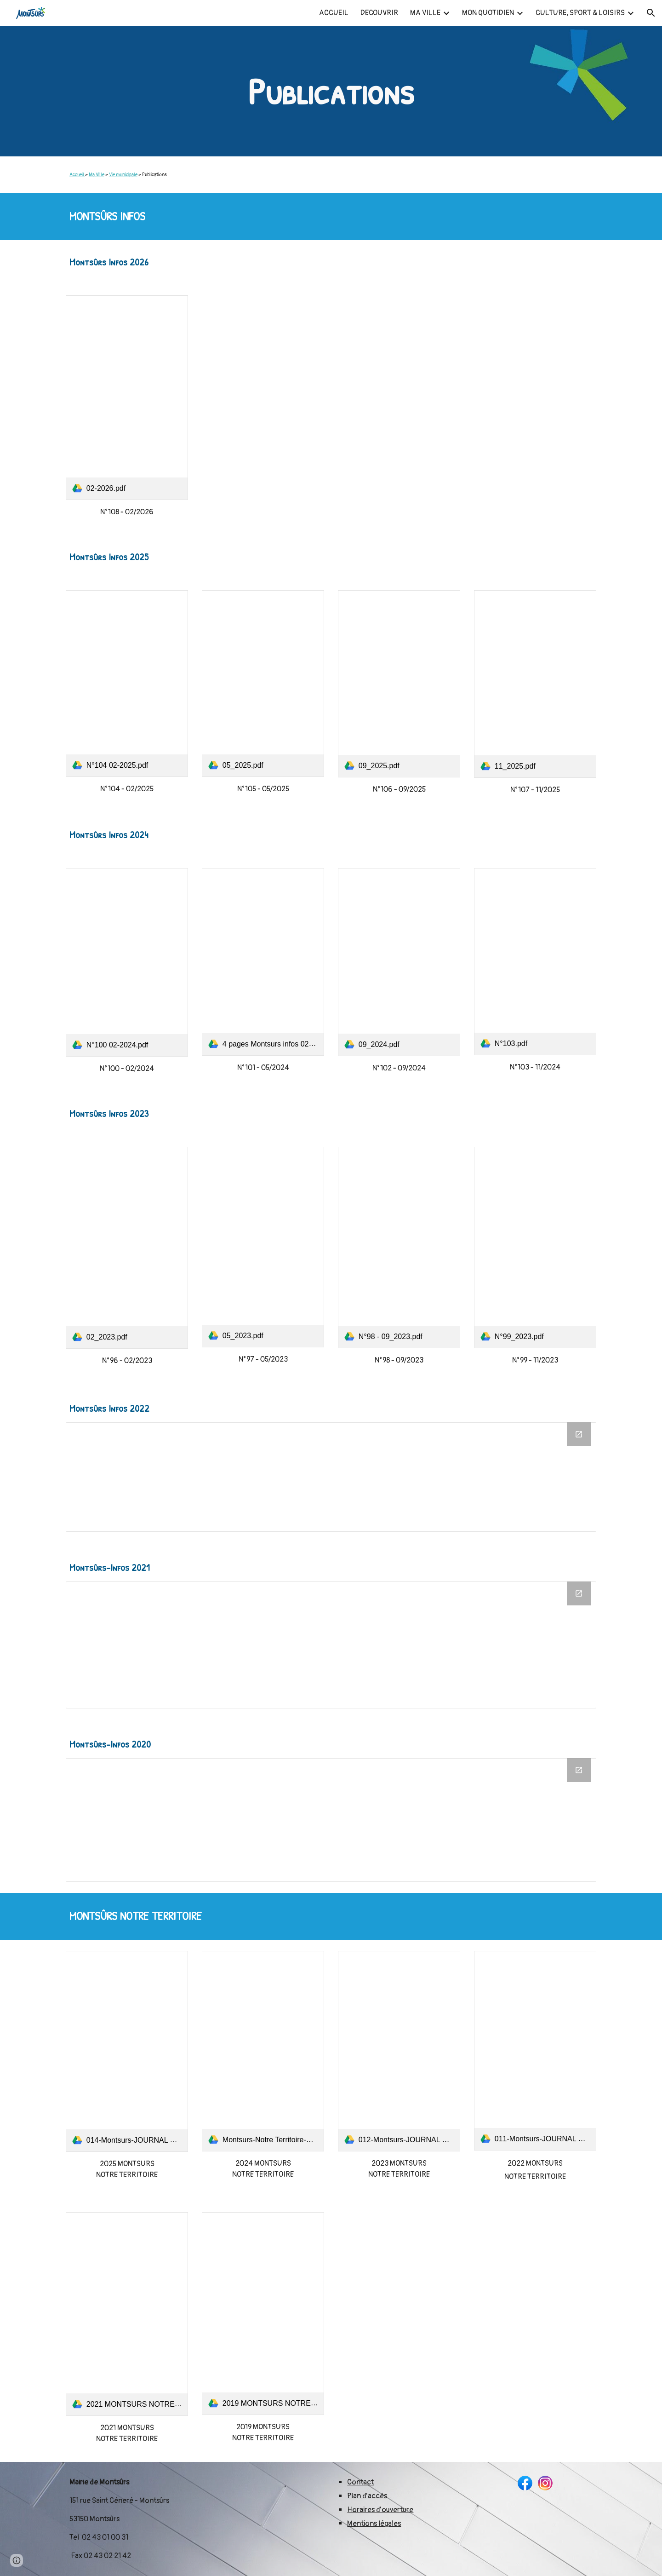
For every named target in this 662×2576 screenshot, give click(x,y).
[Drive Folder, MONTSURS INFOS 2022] (331, 1477)
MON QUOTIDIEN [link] (488, 12)
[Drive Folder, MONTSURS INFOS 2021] (331, 1644)
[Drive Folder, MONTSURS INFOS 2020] (331, 1820)
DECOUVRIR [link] (379, 12)
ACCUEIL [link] (333, 12)
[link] (127, 397)
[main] (331, 91)
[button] (651, 13)
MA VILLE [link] (425, 12)
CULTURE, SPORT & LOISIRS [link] (580, 12)
